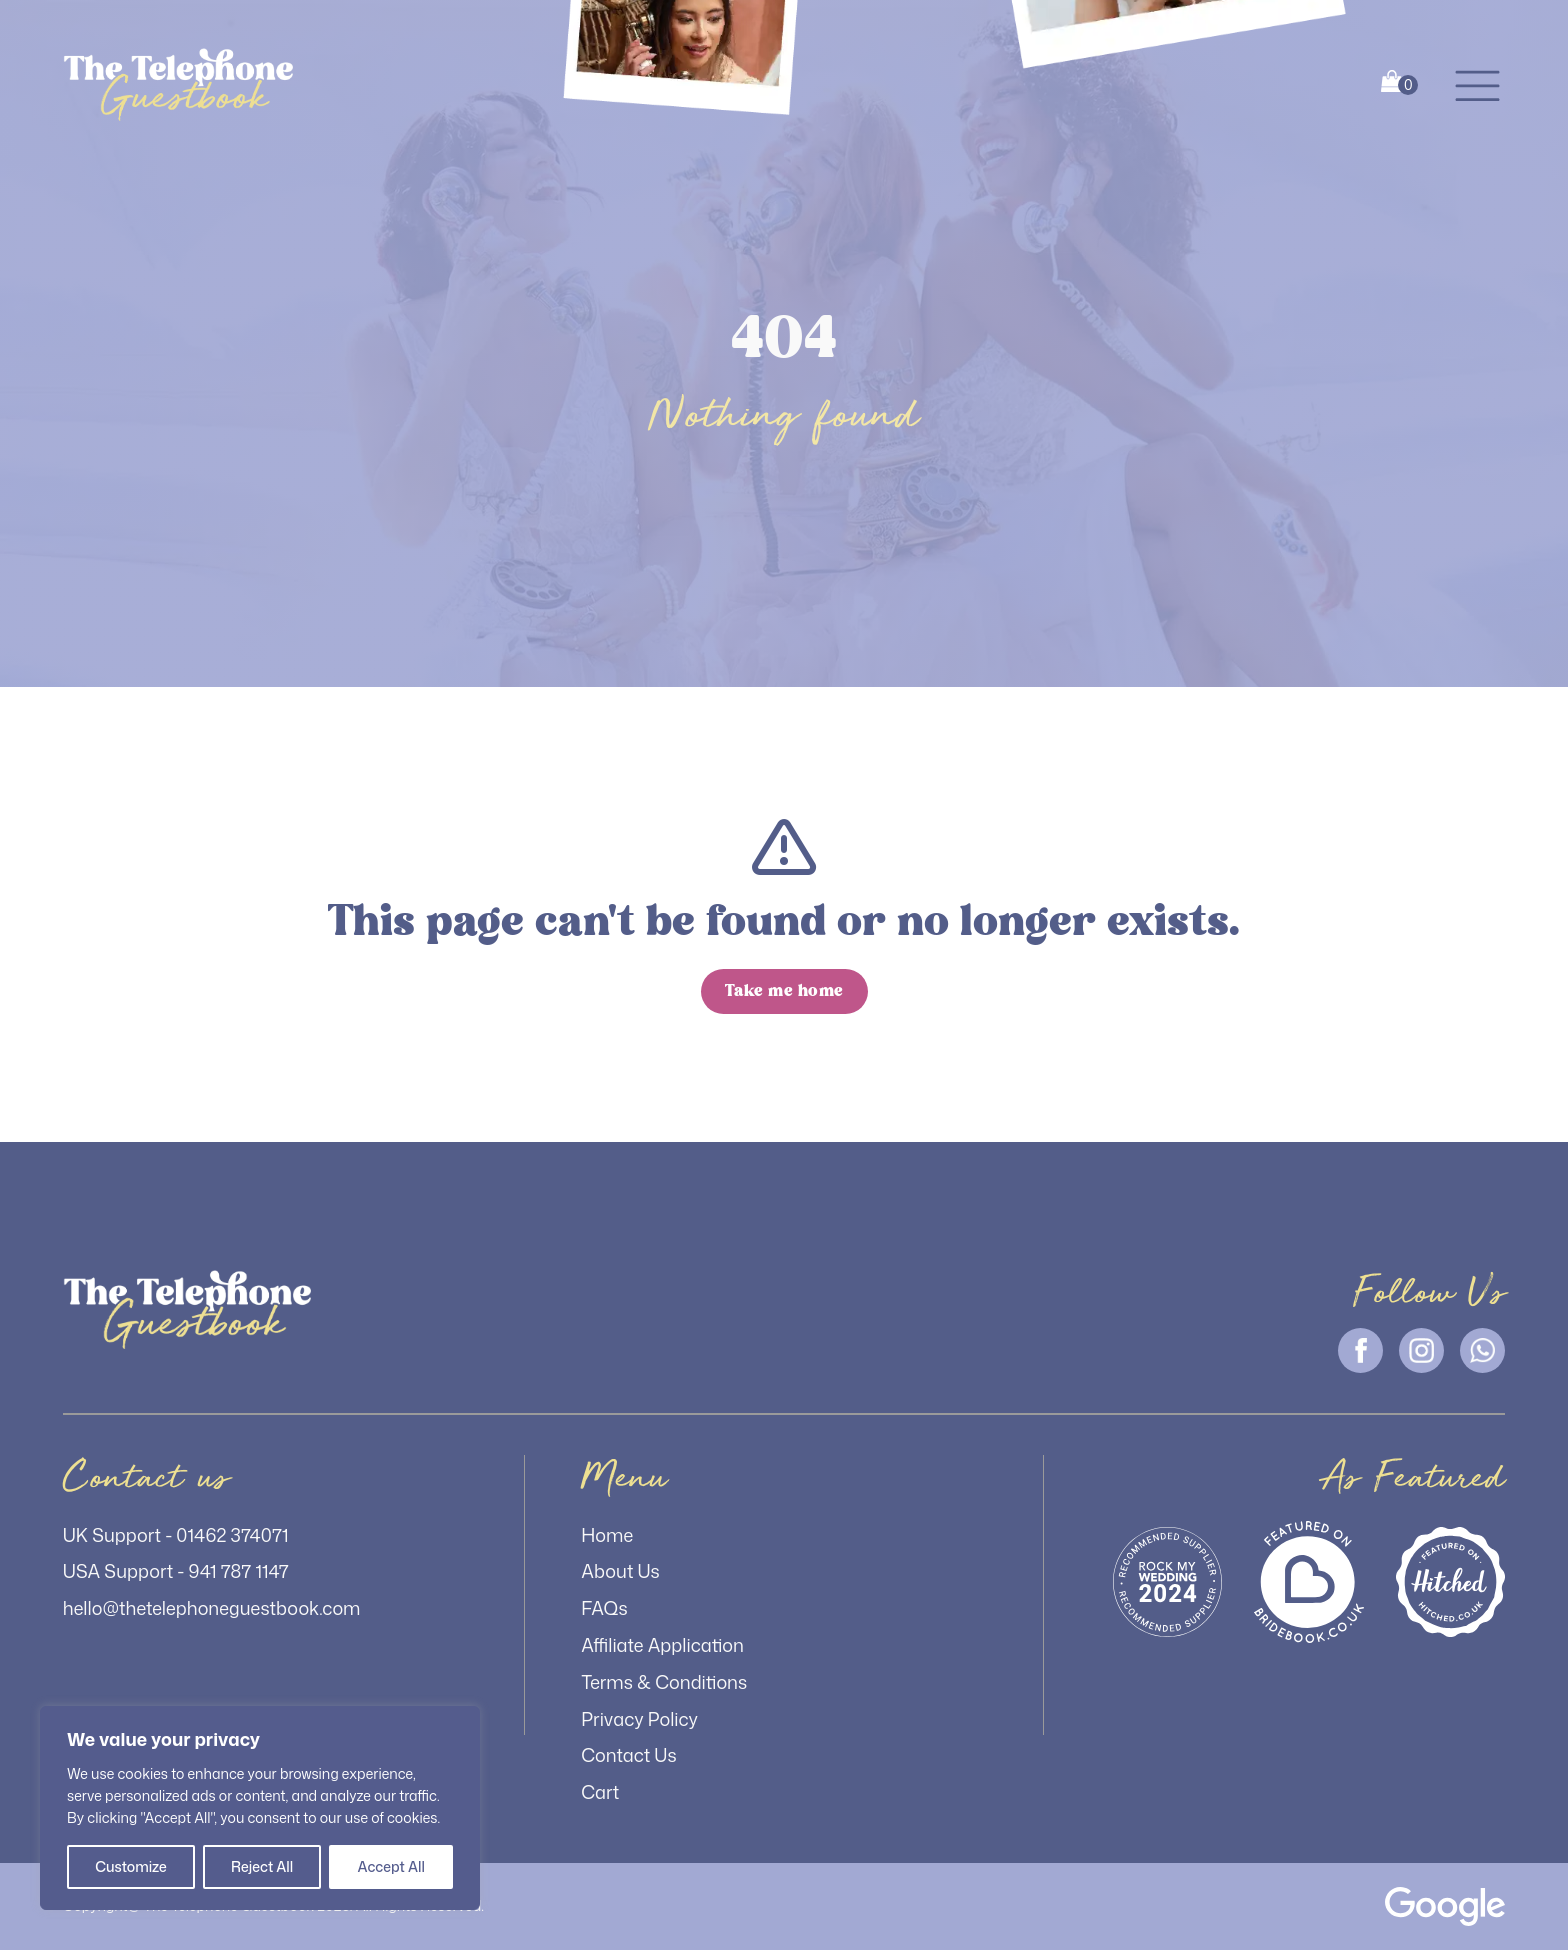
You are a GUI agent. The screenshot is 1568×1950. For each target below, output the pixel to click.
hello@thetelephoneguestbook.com (212, 1608)
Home (607, 1535)
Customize (131, 1866)
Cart (600, 1792)
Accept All (390, 1866)
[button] (1477, 84)
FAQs (604, 1608)
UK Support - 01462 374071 (176, 1535)
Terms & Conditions (664, 1682)
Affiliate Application (662, 1645)
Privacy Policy (639, 1719)
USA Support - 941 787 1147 (176, 1571)
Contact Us (628, 1755)
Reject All (262, 1866)
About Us (620, 1571)
